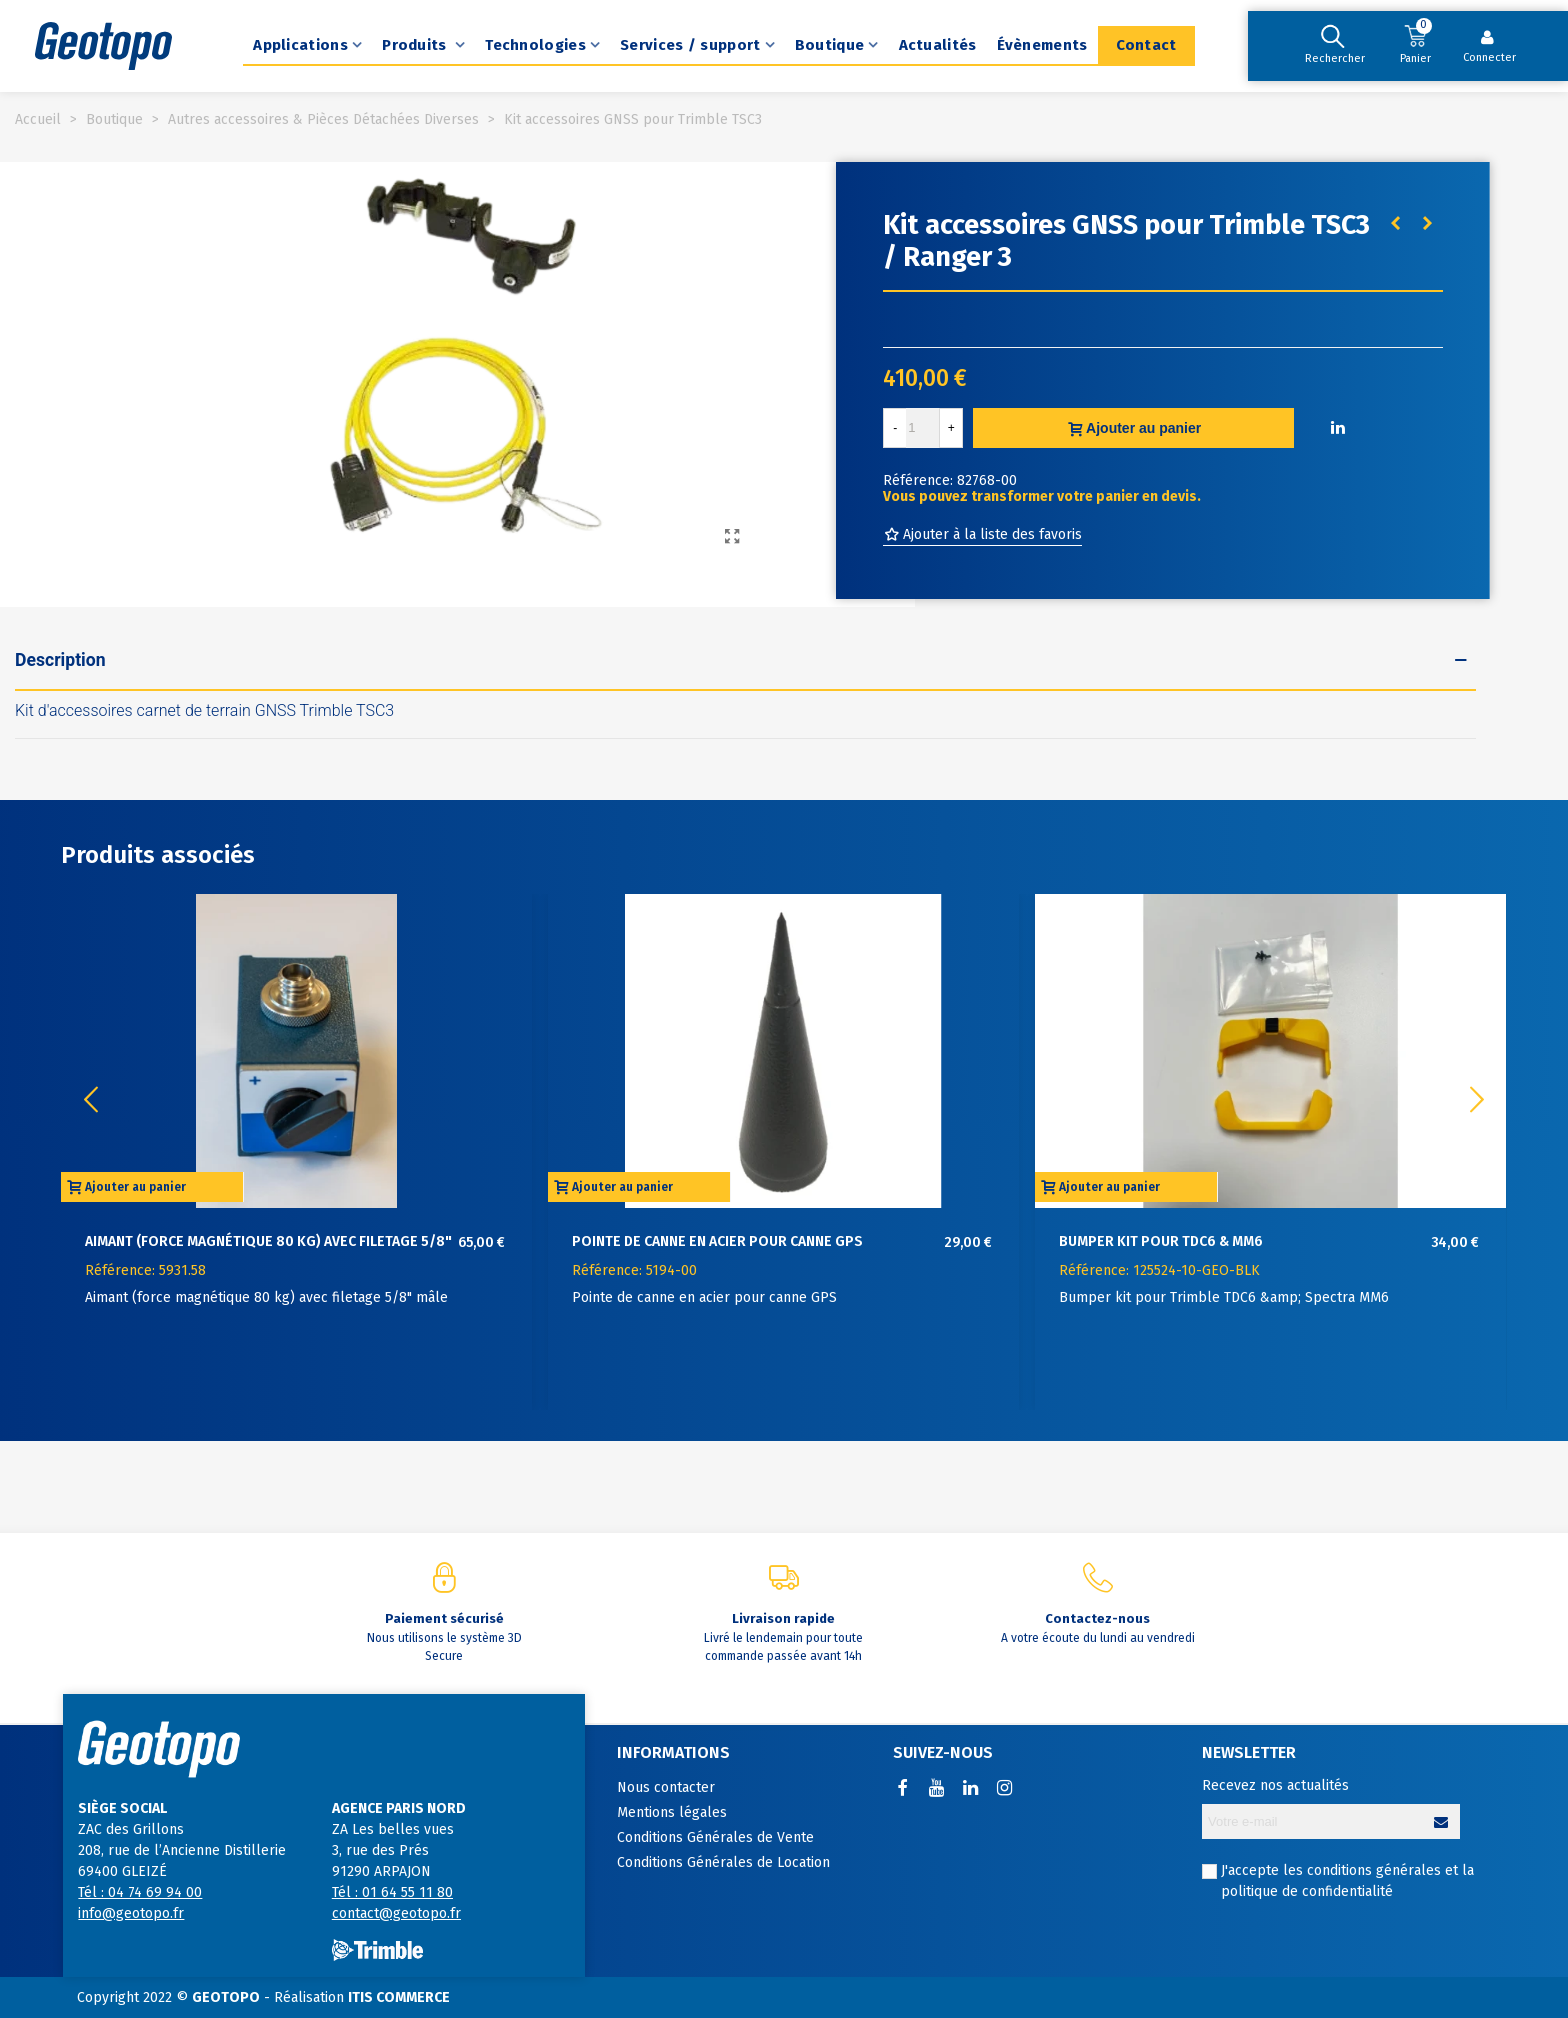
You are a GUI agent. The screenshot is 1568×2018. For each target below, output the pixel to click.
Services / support (690, 45)
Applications (300, 45)
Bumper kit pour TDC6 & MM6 (1161, 1241)
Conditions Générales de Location (723, 1862)
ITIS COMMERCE (399, 1997)
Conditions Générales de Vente (715, 1837)
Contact (1146, 45)
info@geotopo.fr (131, 1913)
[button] (1477, 1100)
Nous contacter (666, 1787)
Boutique (829, 45)
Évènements (1042, 45)
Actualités (938, 45)
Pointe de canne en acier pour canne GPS (717, 1241)
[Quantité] (923, 428)
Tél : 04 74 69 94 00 (140, 1892)
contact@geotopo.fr (396, 1913)
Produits (416, 45)
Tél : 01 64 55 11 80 (392, 1892)
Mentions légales (672, 1812)
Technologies (535, 45)
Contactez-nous (1097, 1618)
